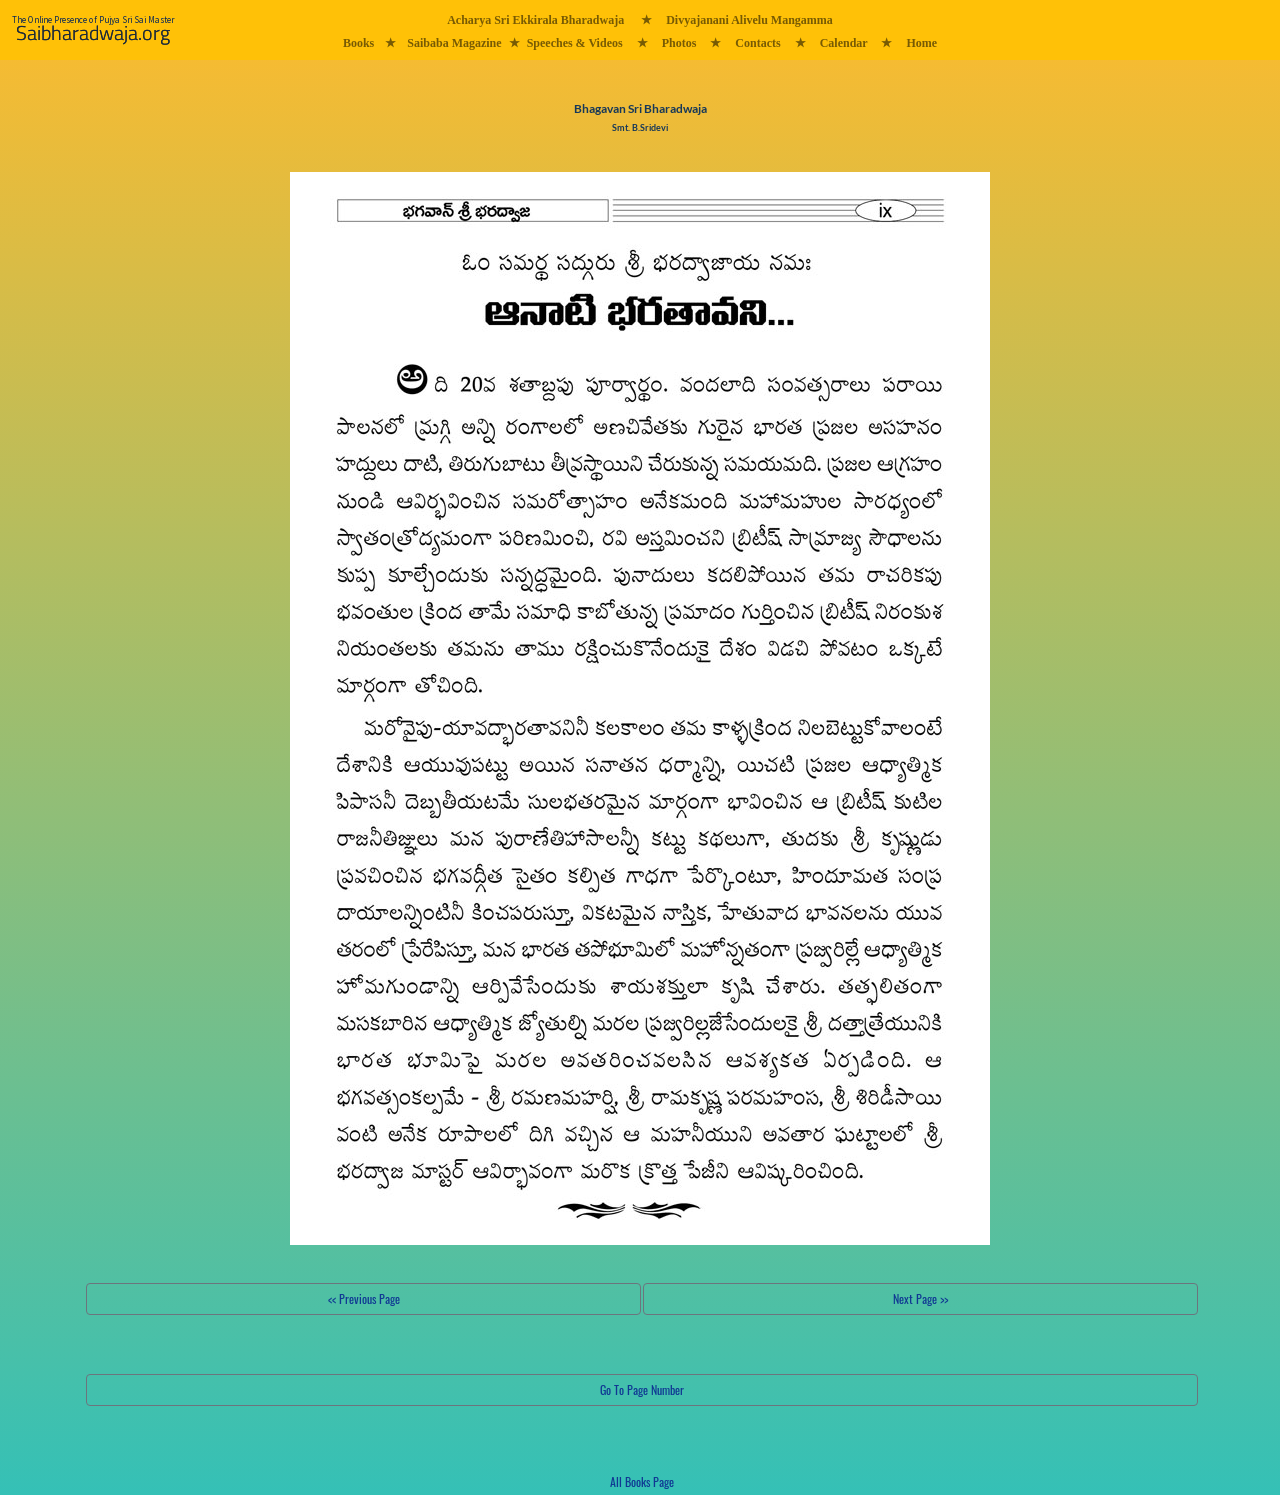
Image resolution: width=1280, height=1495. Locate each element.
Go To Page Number (642, 1389)
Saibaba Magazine (454, 43)
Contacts (757, 43)
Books (358, 43)
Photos (679, 43)
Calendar (844, 43)
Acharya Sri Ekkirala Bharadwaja (535, 20)
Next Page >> (920, 1298)
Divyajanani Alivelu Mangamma (749, 20)
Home (921, 43)
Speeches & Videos (575, 43)
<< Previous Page (364, 1298)
